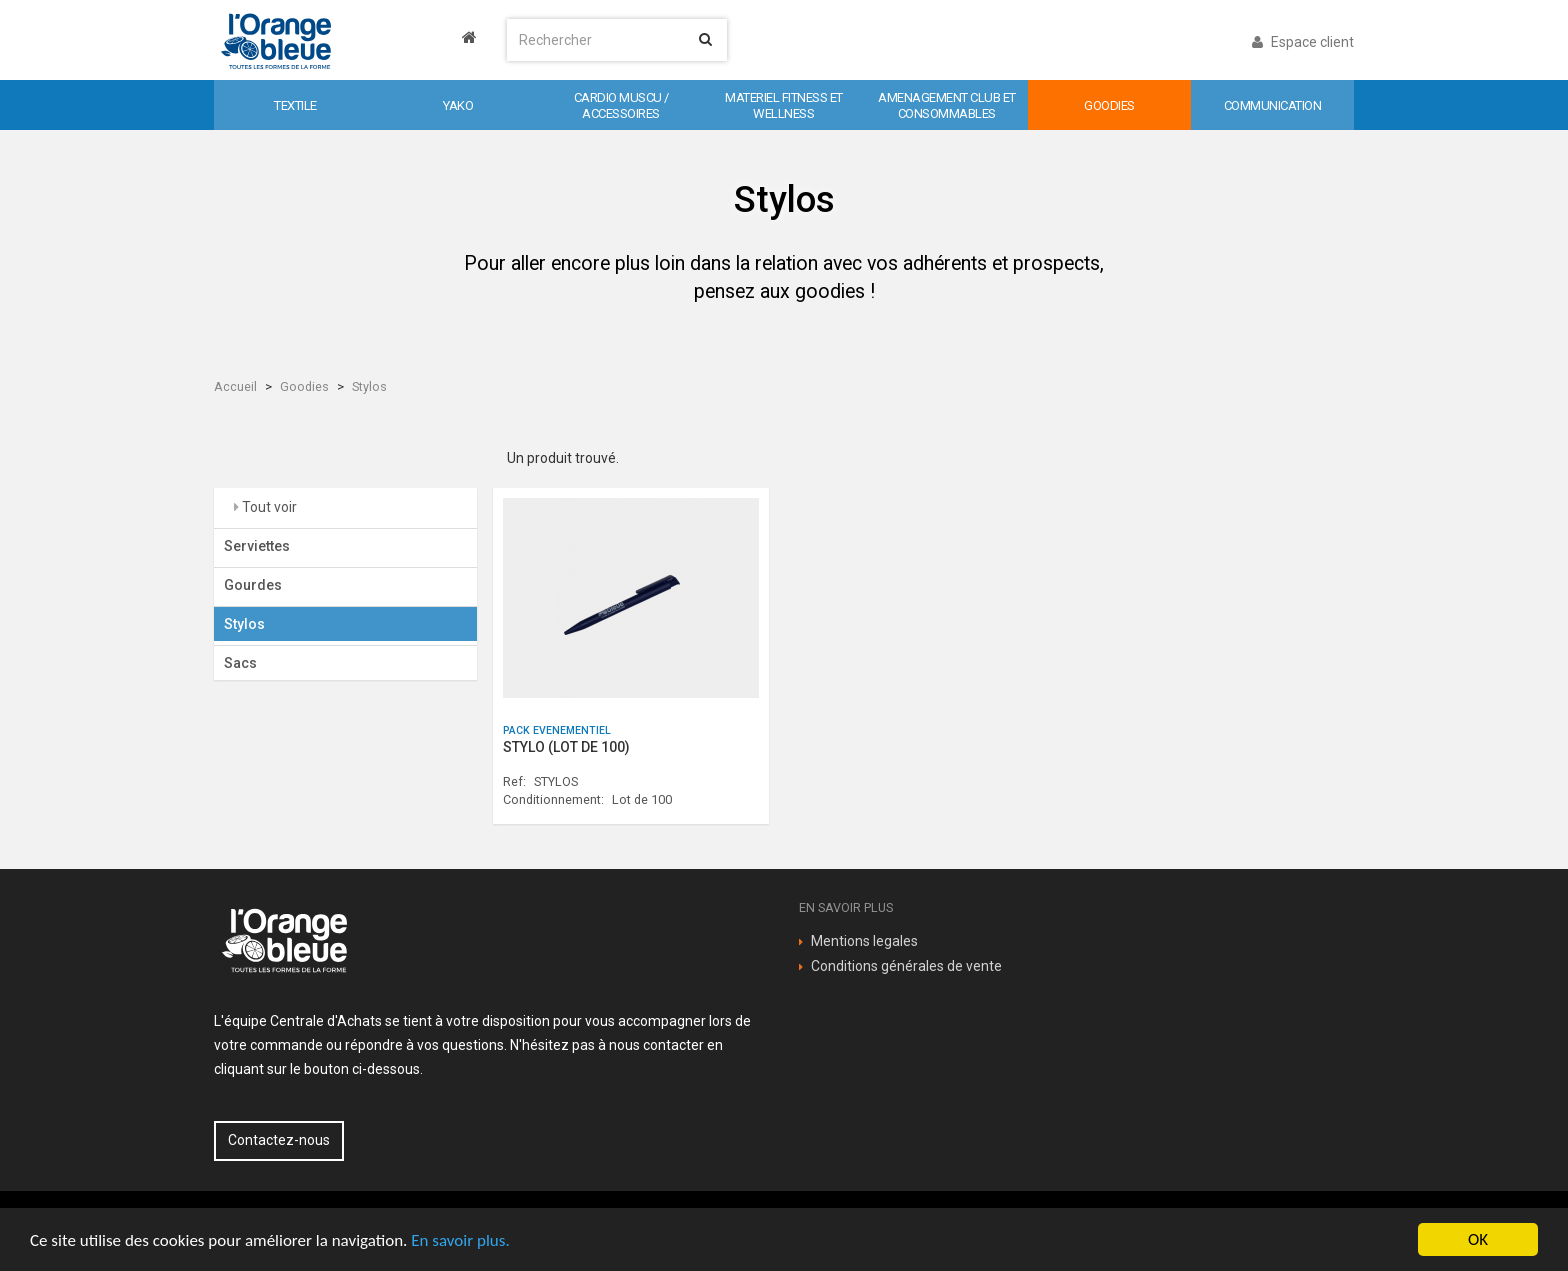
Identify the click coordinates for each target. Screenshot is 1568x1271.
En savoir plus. (460, 1240)
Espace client (1303, 42)
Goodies (304, 386)
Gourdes (253, 585)
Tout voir (268, 507)
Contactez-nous (279, 1140)
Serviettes (257, 546)
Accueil (235, 386)
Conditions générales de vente (906, 966)
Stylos (369, 386)
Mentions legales (864, 941)
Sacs (240, 663)
